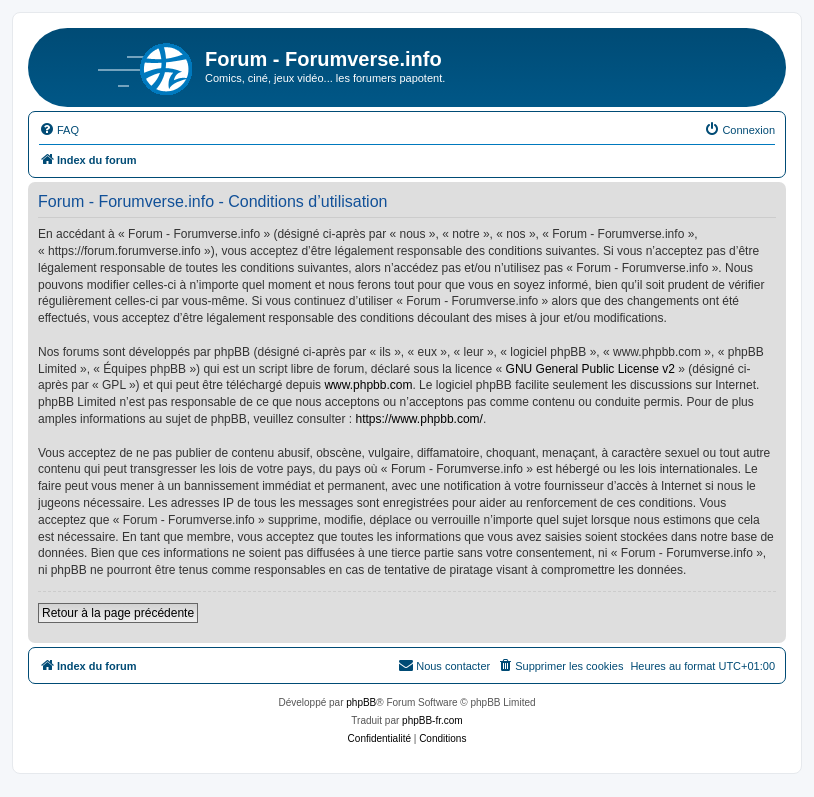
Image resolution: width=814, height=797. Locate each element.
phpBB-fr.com (432, 720)
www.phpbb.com (368, 385)
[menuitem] (59, 130)
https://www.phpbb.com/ (419, 419)
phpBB (361, 702)
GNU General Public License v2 (590, 369)
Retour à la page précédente (118, 613)
